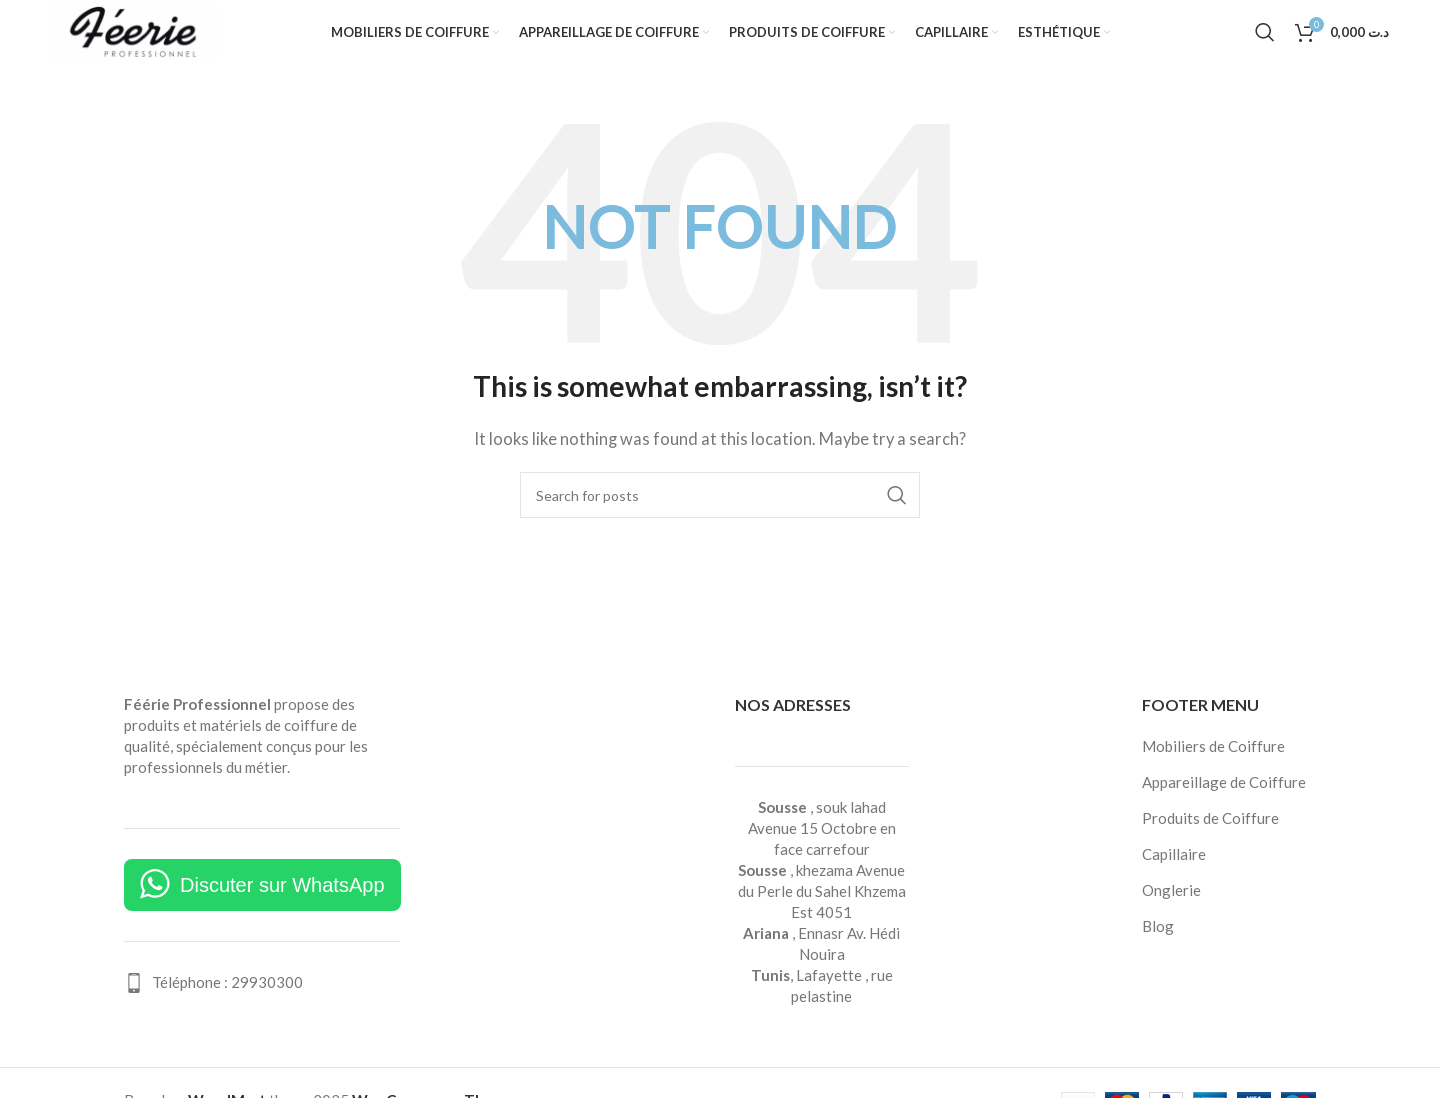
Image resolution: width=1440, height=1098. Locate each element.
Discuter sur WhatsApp (282, 905)
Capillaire (1174, 874)
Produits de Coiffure (1210, 838)
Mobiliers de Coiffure (1213, 766)
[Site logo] (136, 40)
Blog (1158, 946)
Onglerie (1171, 910)
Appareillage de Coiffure (1224, 802)
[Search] (1265, 43)
